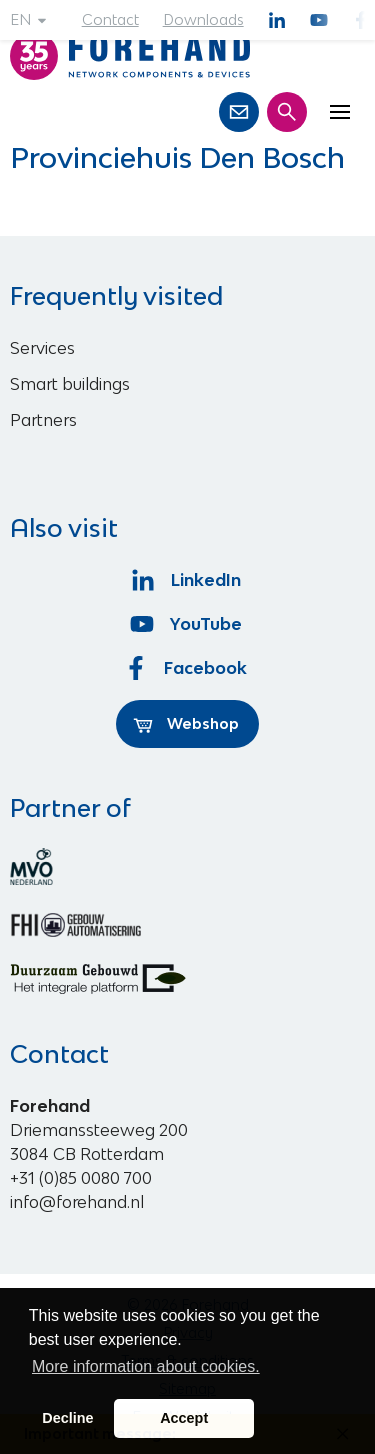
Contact (110, 19)
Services (42, 348)
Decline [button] (67, 1418)
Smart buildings (70, 384)
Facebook (188, 668)
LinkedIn (187, 580)
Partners (43, 420)
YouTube (187, 624)
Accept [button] (184, 1418)
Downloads (203, 19)
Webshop (186, 724)
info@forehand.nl (77, 1202)
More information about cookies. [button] (146, 1366)
